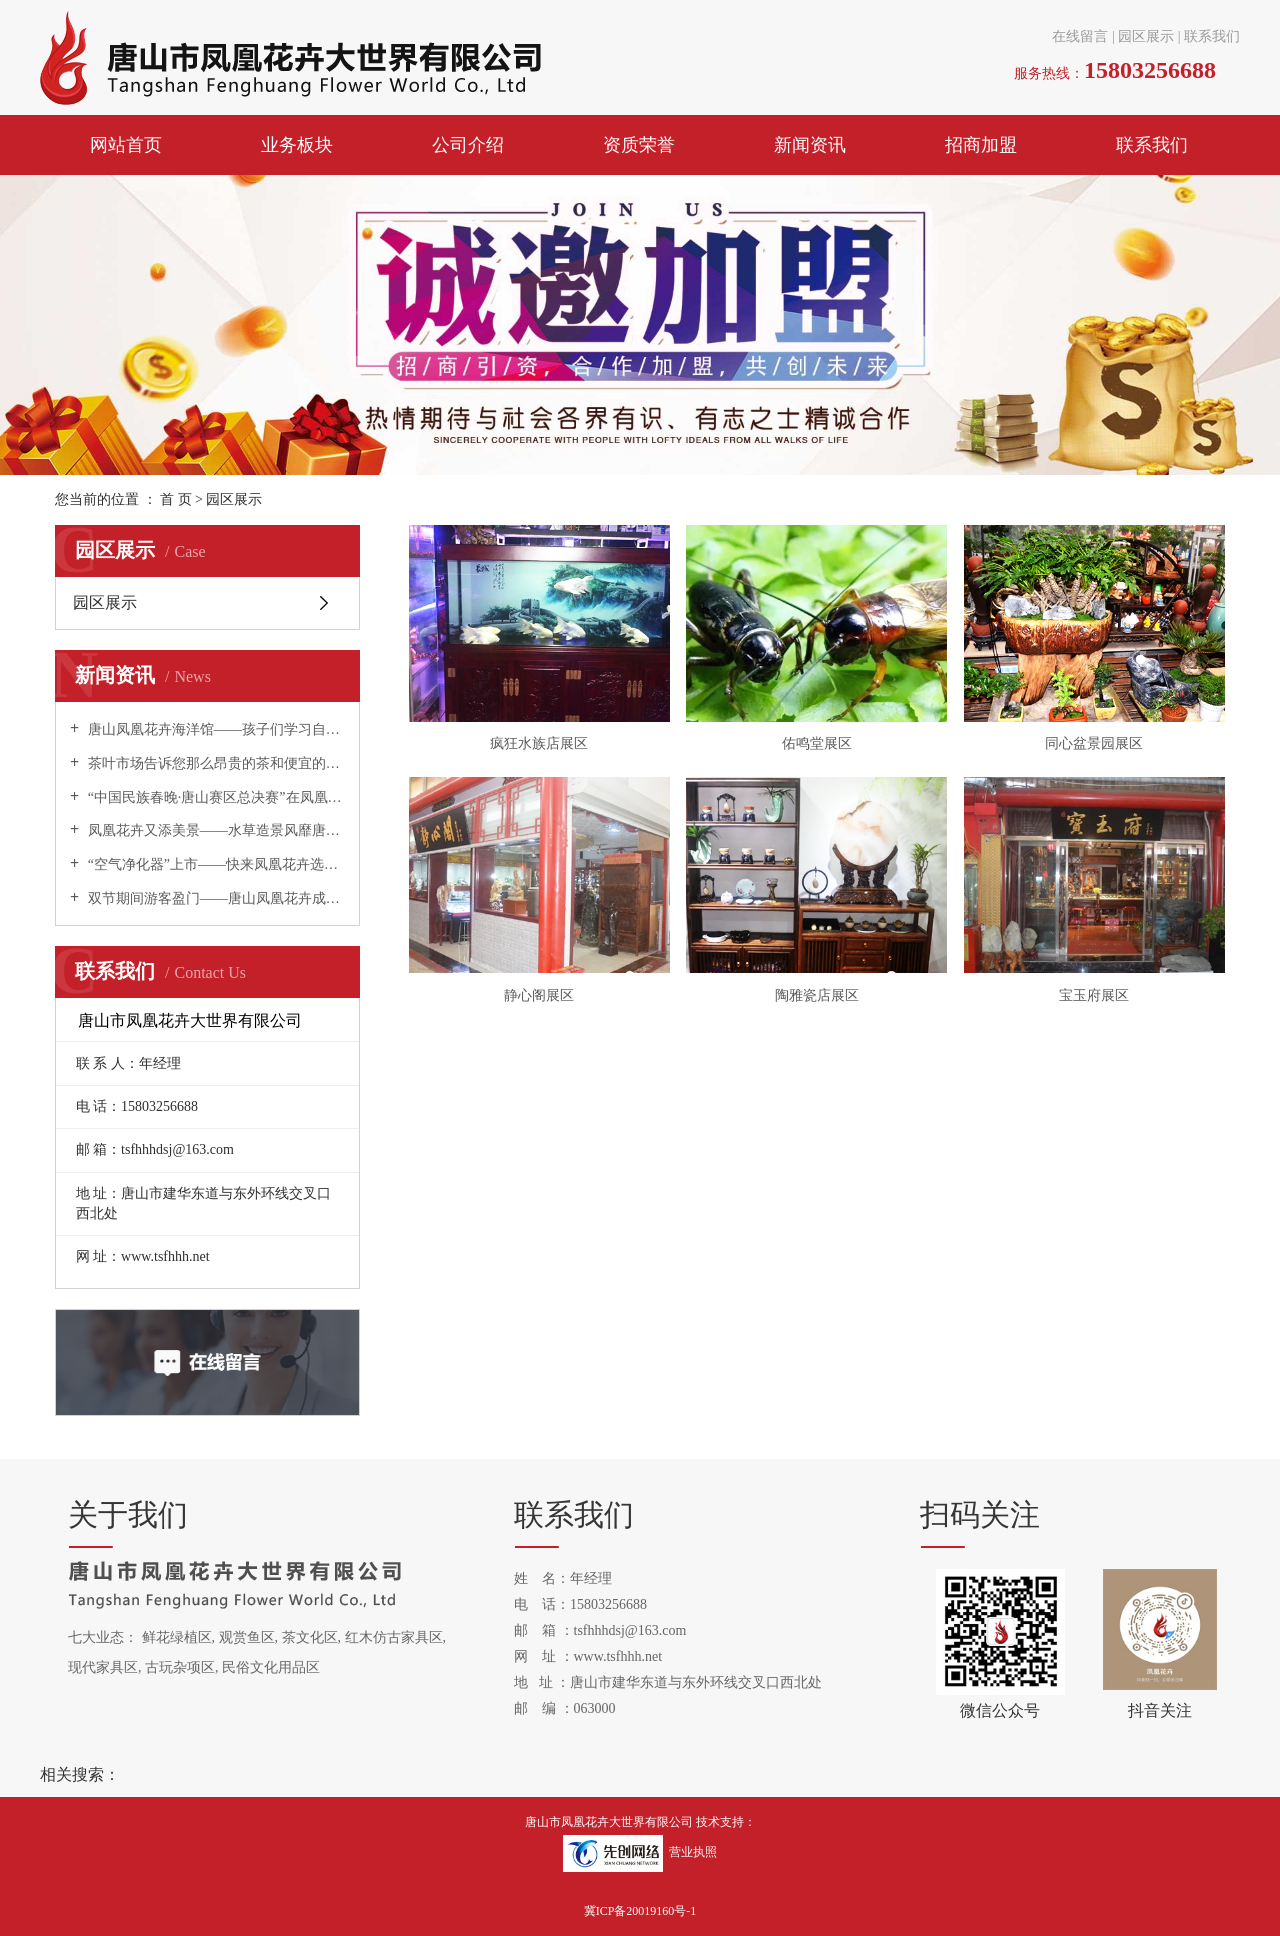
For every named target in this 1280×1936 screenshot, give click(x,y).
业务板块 (297, 145)
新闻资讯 (810, 145)
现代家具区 (103, 1667)
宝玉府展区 (1094, 995)
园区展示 (1146, 36)
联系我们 (1212, 36)
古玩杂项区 (180, 1667)
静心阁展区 (539, 995)
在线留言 (1080, 36)
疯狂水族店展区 (539, 743)
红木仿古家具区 (394, 1637)
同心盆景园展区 (1094, 743)
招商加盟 (981, 145)
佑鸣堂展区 (817, 743)
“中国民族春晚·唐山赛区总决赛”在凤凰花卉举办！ (214, 797)
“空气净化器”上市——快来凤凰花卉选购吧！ (214, 864)
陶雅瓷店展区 (817, 995)
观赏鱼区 (247, 1637)
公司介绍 (468, 145)
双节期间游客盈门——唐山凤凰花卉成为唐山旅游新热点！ (214, 898)
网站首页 (126, 145)
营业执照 (693, 1852)
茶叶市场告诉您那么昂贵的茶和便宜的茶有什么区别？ (214, 763)
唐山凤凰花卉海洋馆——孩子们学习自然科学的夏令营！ (214, 729)
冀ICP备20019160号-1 (640, 1911)
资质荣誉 (639, 145)
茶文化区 (310, 1637)
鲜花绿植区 (177, 1637)
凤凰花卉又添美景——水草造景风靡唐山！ (214, 830)
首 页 (176, 499)
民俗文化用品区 (271, 1667)
